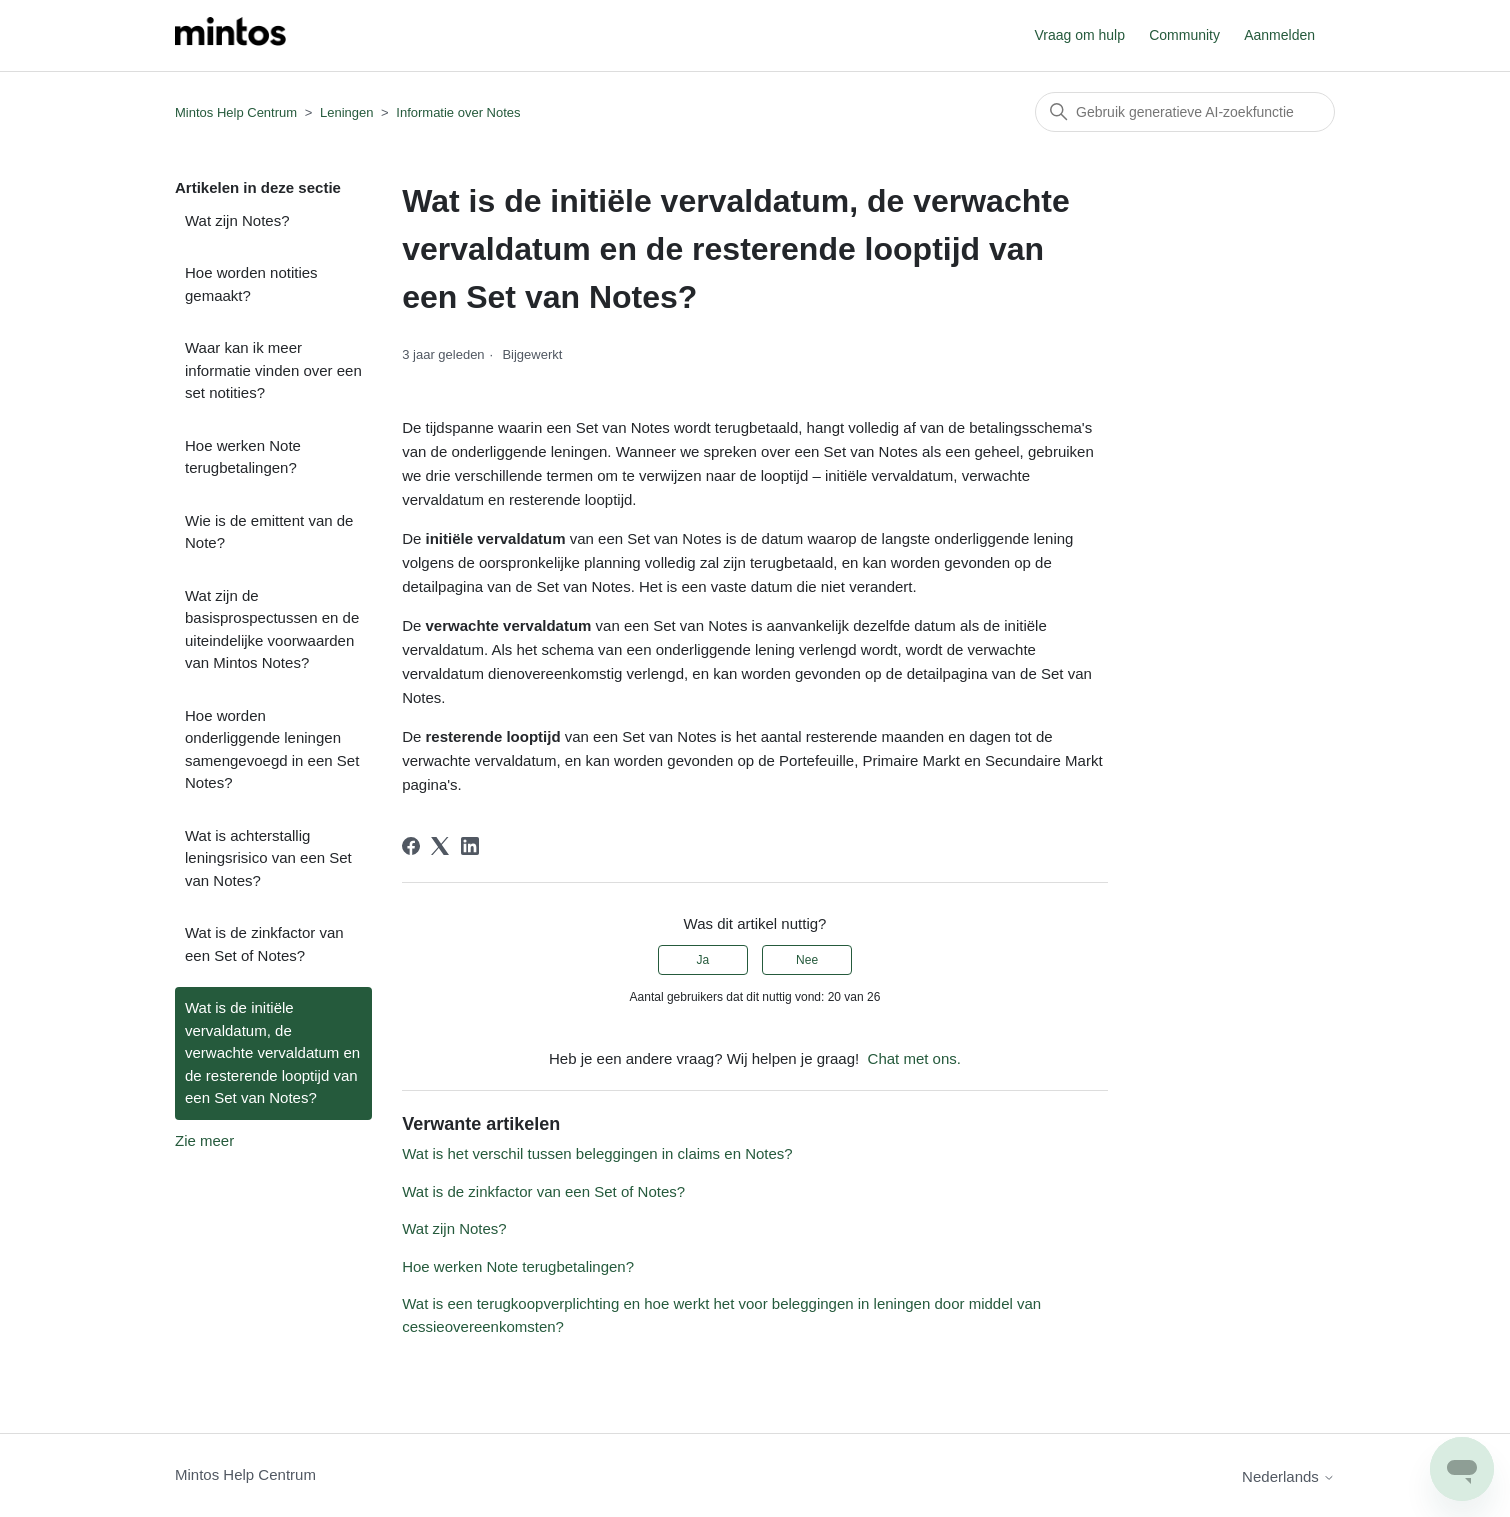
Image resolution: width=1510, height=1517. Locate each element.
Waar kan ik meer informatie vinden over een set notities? (273, 370)
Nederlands (1288, 1476)
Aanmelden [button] (1279, 35)
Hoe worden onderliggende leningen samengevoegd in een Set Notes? (272, 749)
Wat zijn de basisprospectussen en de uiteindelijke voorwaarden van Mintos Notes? (272, 629)
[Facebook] (411, 846)
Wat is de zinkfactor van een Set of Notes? (264, 944)
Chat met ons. (914, 1058)
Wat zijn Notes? (237, 220)
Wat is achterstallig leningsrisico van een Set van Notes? (268, 858)
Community (1184, 35)
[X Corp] (440, 846)
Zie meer (204, 1140)
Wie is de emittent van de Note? (269, 532)
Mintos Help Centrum (236, 112)
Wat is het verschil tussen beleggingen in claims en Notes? (597, 1153)
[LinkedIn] (470, 846)
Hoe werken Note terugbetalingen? (243, 457)
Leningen (347, 112)
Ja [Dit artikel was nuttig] (703, 960)
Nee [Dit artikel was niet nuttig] (807, 960)
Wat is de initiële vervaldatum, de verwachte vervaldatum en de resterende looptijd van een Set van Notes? (272, 1052)
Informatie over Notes (458, 112)
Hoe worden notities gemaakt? (251, 284)
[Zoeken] (1185, 112)
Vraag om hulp (1079, 35)
